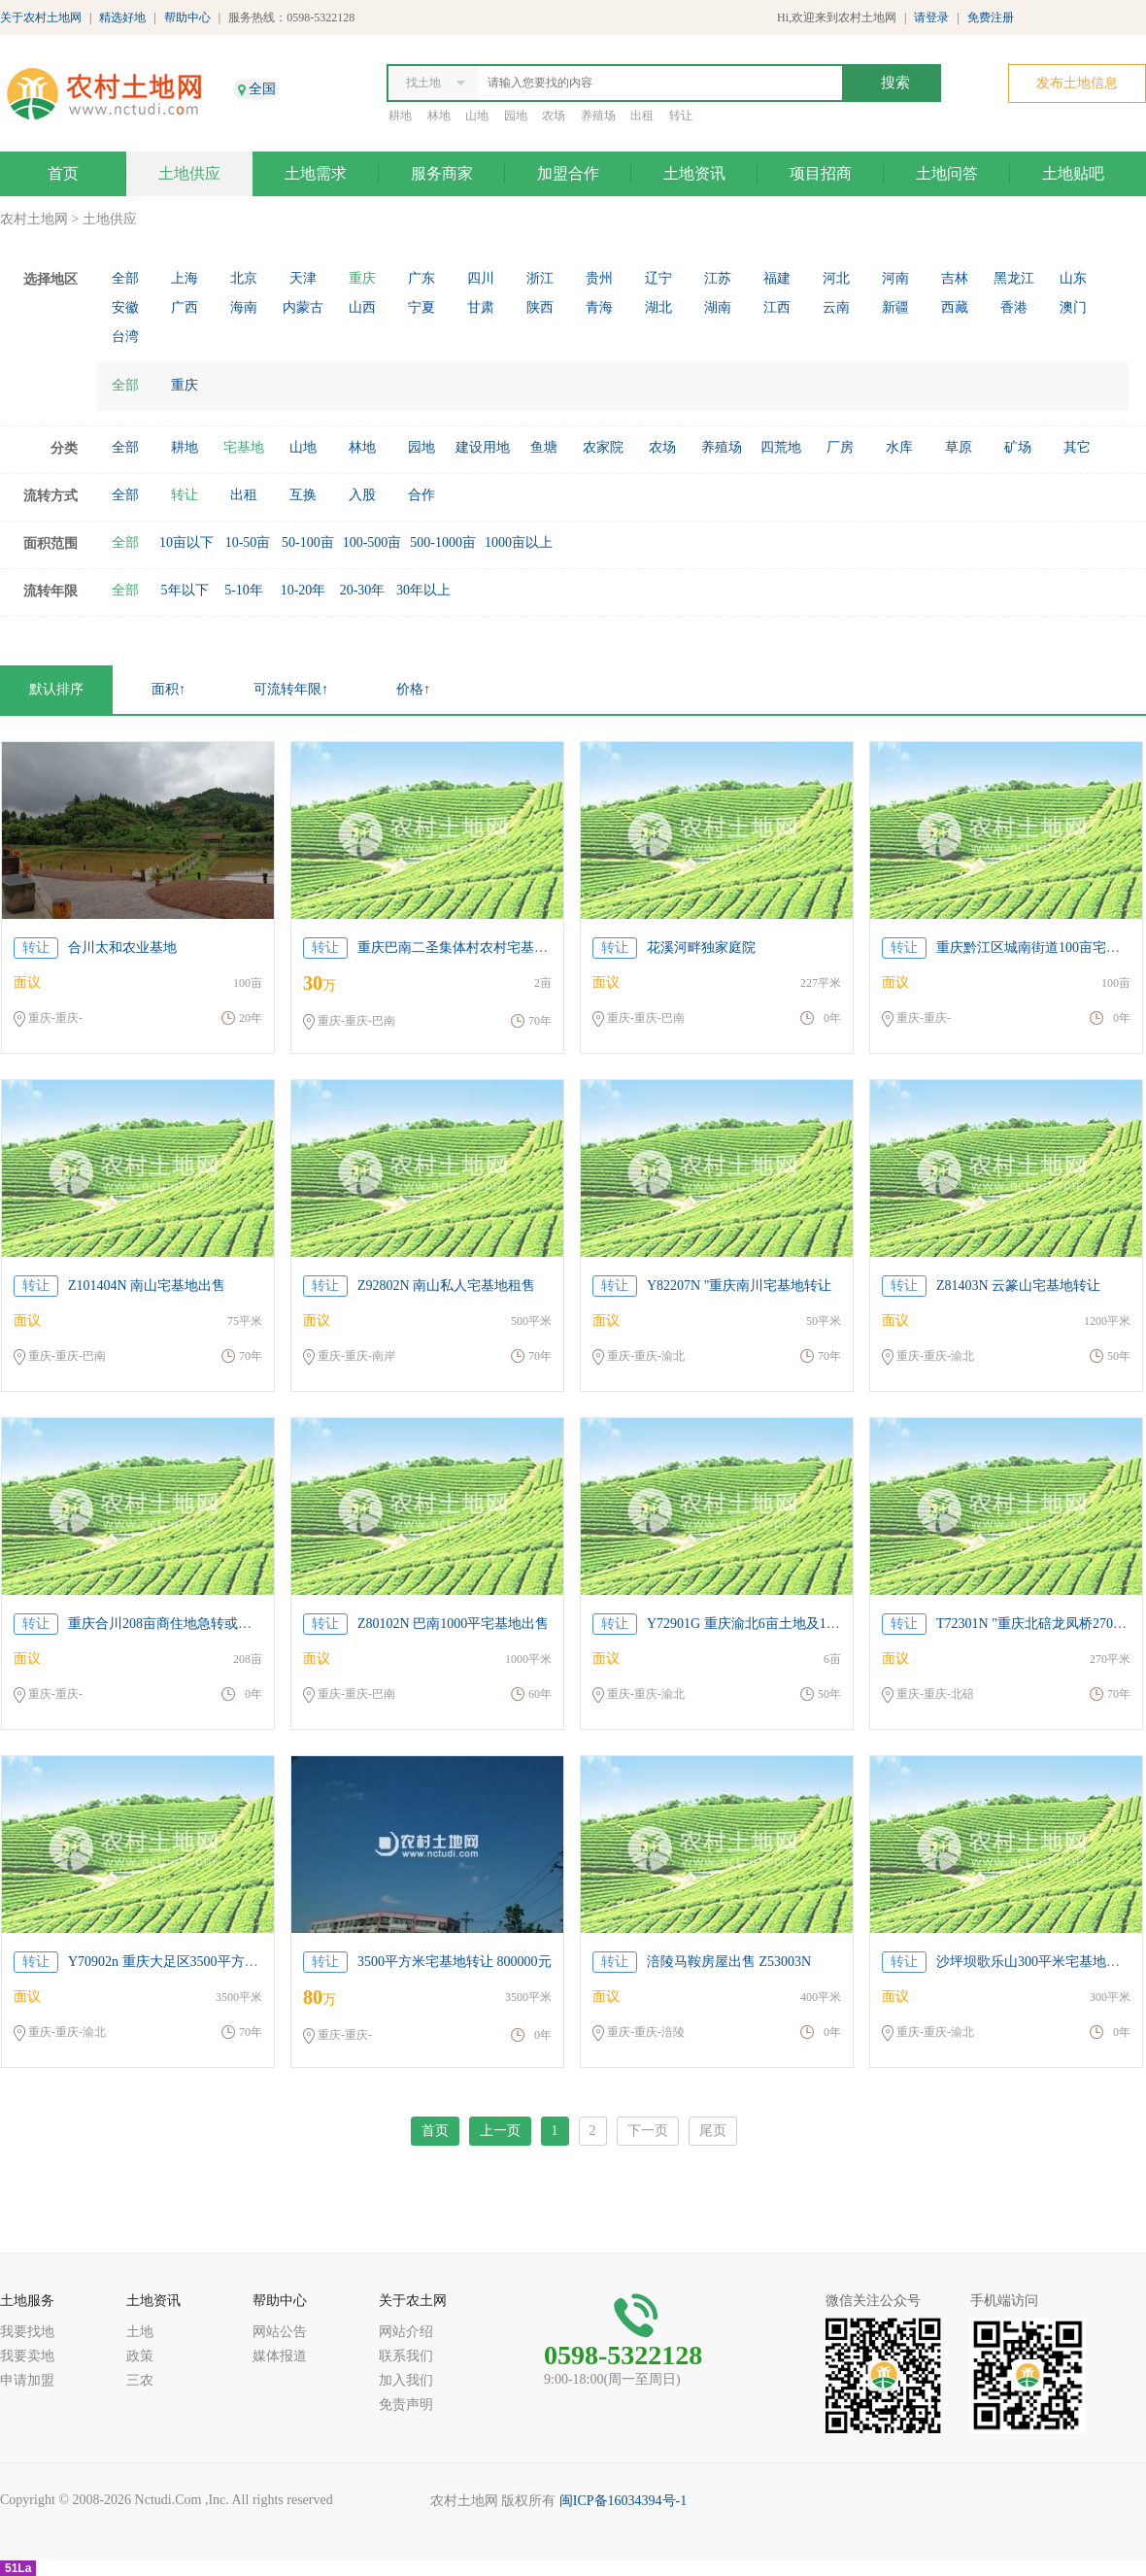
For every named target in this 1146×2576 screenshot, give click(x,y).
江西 (777, 307)
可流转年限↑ (290, 689)
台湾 (125, 336)
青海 (599, 307)
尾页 (712, 2130)
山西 (362, 307)
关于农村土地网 (41, 17)
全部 (125, 278)
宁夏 (421, 307)
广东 (421, 278)
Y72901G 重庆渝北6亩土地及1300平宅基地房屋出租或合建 (821, 1623)
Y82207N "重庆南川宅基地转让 (739, 1285)
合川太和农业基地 (122, 947)
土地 (139, 2331)
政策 (139, 2356)
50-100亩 (308, 542)
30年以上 (423, 590)
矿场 (1017, 447)
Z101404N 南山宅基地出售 (146, 1285)
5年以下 (185, 590)
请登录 (931, 17)
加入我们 (406, 2380)
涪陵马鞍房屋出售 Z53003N (729, 1961)
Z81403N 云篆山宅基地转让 (1018, 1285)
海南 (243, 307)
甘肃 (480, 307)
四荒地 (780, 447)
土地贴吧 (1073, 173)
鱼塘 (543, 447)
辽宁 (658, 278)
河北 (836, 278)
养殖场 (598, 115)
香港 (1014, 307)
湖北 (658, 307)
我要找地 (27, 2331)
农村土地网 (34, 219)
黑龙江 (1014, 278)
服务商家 (442, 173)
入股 (362, 495)
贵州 (599, 278)
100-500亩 (372, 542)
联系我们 (406, 2356)
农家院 (603, 447)
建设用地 (482, 447)
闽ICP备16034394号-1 (623, 2500)
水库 (899, 447)
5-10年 (243, 590)
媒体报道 (280, 2356)
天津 (303, 278)
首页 (63, 173)
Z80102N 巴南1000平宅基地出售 (453, 1623)
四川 (480, 278)
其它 (1077, 447)
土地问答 (947, 173)
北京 (243, 278)
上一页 (500, 2130)
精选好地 (122, 17)
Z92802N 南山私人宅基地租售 (446, 1285)
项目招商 (821, 173)
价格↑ (413, 689)
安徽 (125, 307)
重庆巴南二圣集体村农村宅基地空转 (466, 947)
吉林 (954, 278)
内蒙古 (303, 307)
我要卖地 (27, 2356)
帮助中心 (187, 17)
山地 (477, 115)
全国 (262, 89)
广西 (184, 307)
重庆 (362, 278)
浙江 (540, 278)
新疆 (895, 307)
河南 (895, 278)
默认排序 (56, 689)
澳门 (1073, 307)
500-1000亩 (443, 542)
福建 (777, 278)
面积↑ (168, 689)
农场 (553, 115)
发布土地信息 (1077, 83)
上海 (184, 278)
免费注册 (990, 17)
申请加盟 (27, 2380)
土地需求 (316, 173)
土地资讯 (694, 173)
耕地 (400, 115)
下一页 (647, 2130)
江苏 (717, 278)
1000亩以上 (519, 542)
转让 (680, 115)
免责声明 (406, 2404)
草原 (958, 447)
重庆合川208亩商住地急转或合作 (166, 1623)
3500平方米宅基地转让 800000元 (454, 1961)
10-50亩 (248, 542)
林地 (439, 115)
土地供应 (189, 173)
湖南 (717, 307)
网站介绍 (406, 2331)
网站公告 (280, 2331)
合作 (421, 495)
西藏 (954, 307)
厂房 (840, 447)
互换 (303, 495)
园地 (515, 115)
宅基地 (243, 447)
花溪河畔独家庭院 (701, 947)
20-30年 (363, 590)
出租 (642, 115)
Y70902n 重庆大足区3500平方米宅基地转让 (197, 1961)
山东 (1073, 278)
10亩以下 (186, 542)
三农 (139, 2380)
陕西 (540, 307)
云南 (836, 307)
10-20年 (303, 590)
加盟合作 (568, 173)
